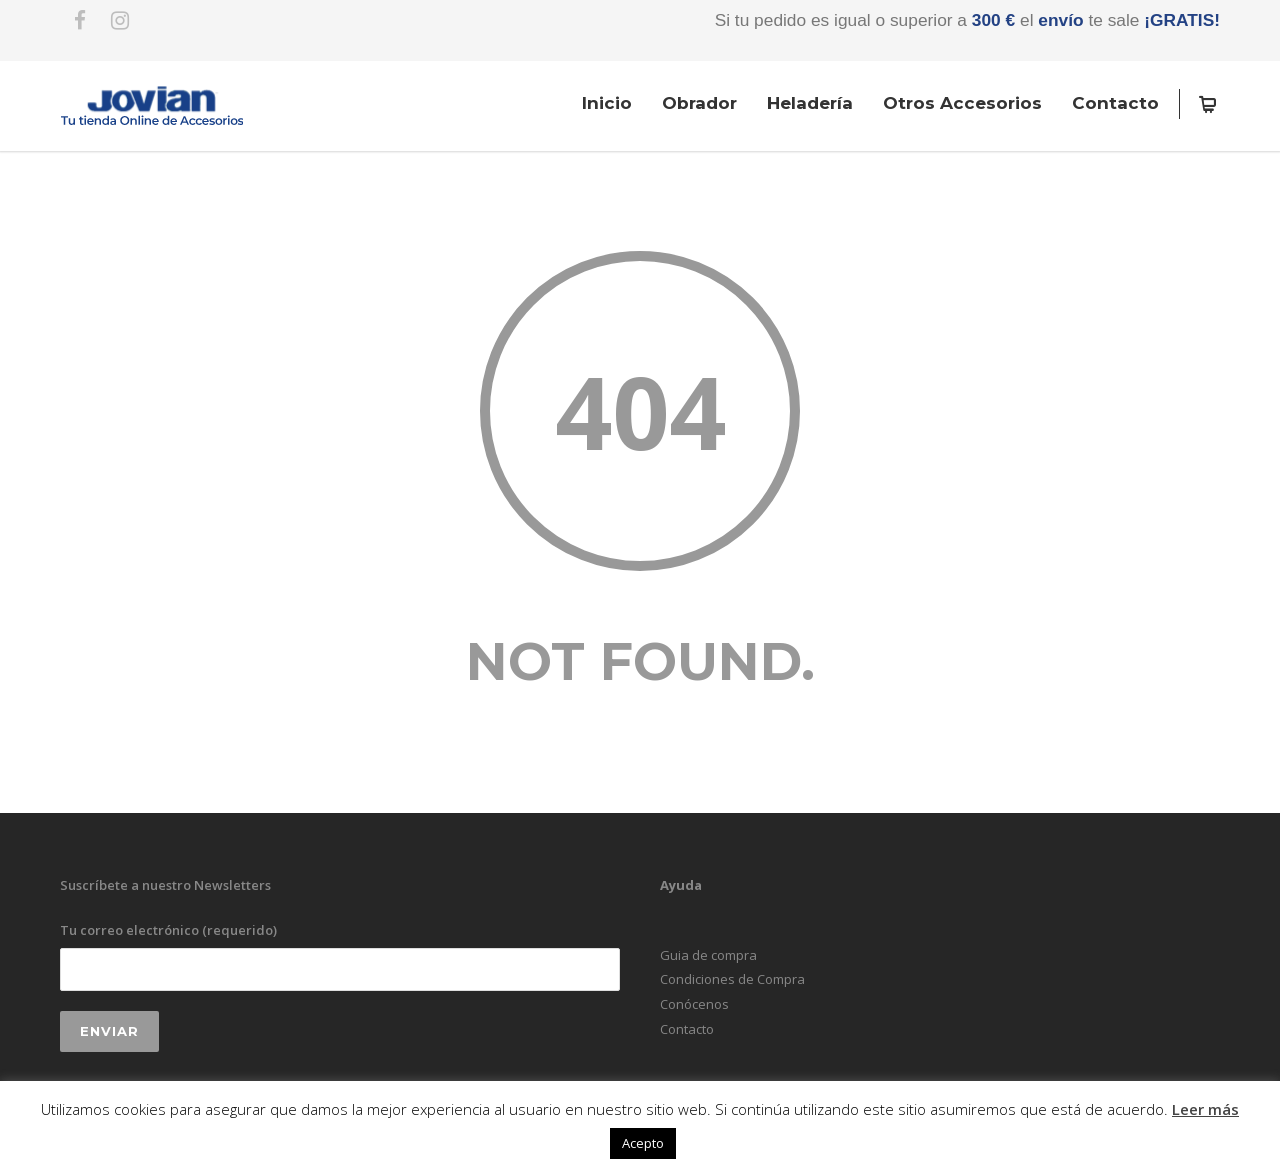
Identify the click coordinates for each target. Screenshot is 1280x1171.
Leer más (1205, 1109)
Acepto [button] (643, 1143)
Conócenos (694, 1004)
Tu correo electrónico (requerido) (340, 955)
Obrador (699, 103)
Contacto (1115, 103)
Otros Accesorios (962, 103)
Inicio (607, 103)
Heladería (810, 103)
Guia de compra (708, 955)
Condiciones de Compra (732, 979)
